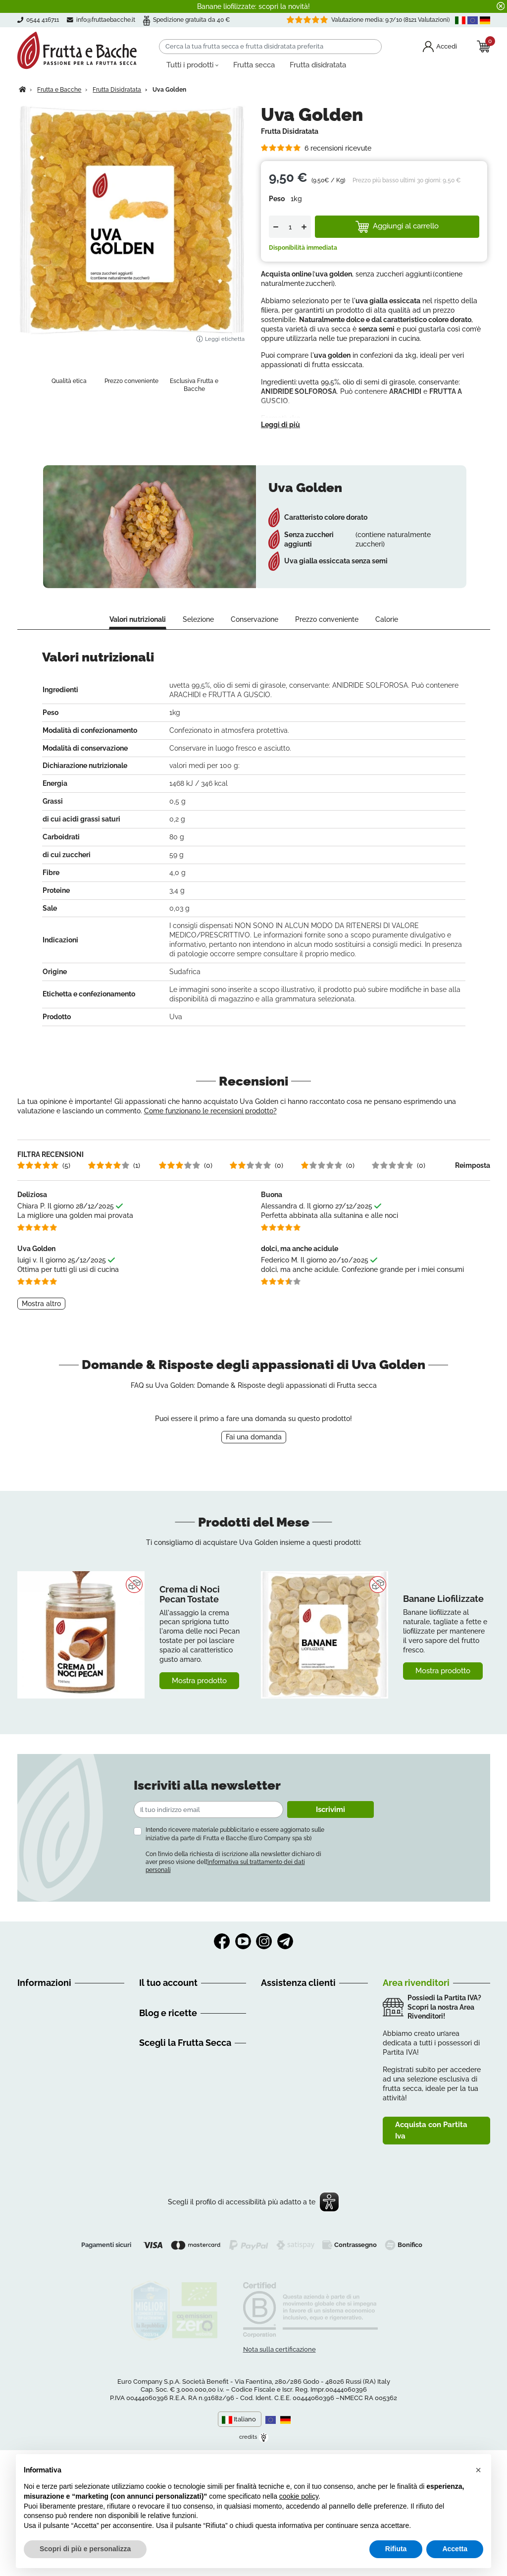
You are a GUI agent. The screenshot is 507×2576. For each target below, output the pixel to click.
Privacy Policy (40, 2197)
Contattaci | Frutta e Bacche (62, 2174)
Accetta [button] (454, 2549)
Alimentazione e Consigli (178, 2104)
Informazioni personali (174, 2019)
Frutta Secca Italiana (172, 2249)
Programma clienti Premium (184, 2055)
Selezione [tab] (198, 640)
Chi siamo (33, 2019)
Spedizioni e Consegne (54, 2055)
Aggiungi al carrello (397, 225)
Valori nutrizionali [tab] (137, 640)
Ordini (148, 2031)
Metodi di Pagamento (52, 2090)
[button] (478, 2470)
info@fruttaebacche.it (107, 19)
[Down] (276, 227)
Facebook (222, 1962)
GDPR (26, 2138)
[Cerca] (270, 46)
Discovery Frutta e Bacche (181, 2116)
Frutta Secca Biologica (175, 2238)
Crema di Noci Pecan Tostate (189, 1614)
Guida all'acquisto (46, 2031)
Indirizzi (151, 2043)
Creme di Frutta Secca (175, 2261)
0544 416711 (293, 2055)
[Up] (304, 227)
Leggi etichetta (220, 339)
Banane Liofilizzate (443, 1618)
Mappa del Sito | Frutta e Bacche (70, 2186)
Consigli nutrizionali (170, 2128)
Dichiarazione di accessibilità (63, 2162)
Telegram (285, 1962)
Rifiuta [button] (396, 2549)
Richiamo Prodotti (46, 2102)
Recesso (31, 2067)
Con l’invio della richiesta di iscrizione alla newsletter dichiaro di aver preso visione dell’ (233, 1881)
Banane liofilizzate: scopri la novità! (253, 6)
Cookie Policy (39, 2209)
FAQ (23, 2079)
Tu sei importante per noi (57, 2150)
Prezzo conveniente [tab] (326, 640)
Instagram (264, 1962)
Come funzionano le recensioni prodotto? (210, 1131)
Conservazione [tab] (254, 640)
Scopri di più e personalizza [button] (85, 2549)
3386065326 (318, 2067)
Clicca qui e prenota (330, 2118)
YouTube (243, 1962)
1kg (296, 199)
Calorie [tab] (386, 640)
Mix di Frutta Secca (170, 2285)
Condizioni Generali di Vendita (65, 2043)
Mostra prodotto (199, 1700)
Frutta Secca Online (171, 2226)
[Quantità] (290, 227)
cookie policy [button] (298, 2496)
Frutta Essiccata (165, 2273)
